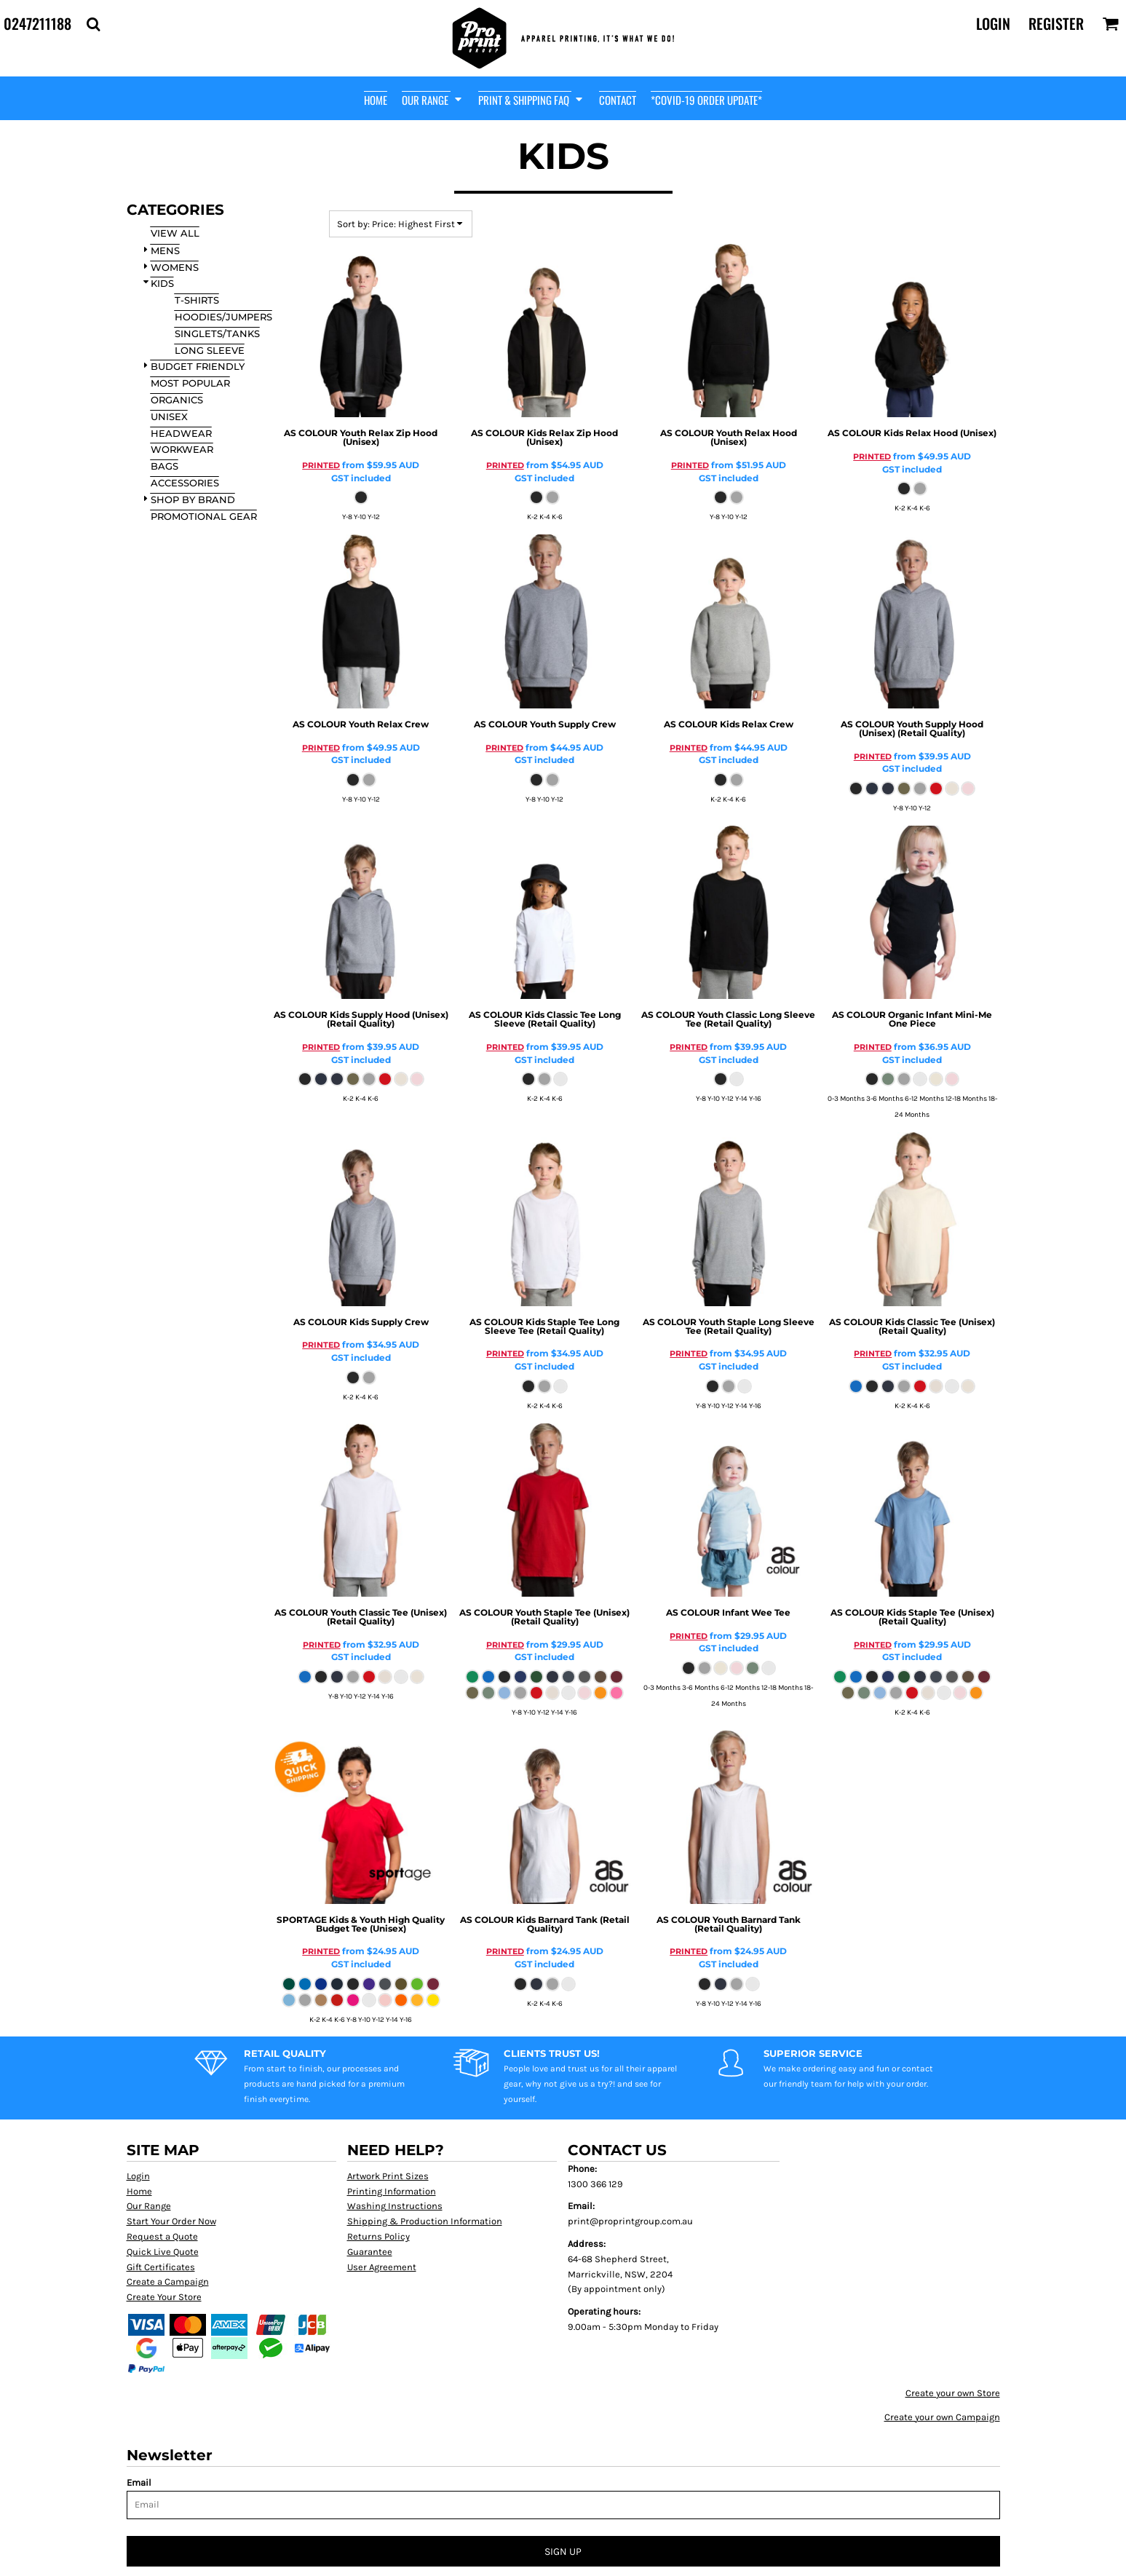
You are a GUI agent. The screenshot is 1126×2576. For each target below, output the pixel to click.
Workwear (182, 449)
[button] (93, 24)
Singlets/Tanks (217, 333)
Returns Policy (378, 2236)
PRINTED (321, 465)
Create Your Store (164, 2296)
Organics (177, 400)
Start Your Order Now (171, 2221)
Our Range (149, 2205)
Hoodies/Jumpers (223, 317)
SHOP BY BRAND (193, 499)
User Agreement (381, 2266)
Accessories (185, 483)
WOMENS (175, 267)
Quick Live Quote (163, 2251)
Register (1056, 23)
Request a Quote (162, 2236)
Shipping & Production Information (424, 2221)
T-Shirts (197, 300)
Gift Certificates (161, 2266)
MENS (165, 250)
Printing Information (391, 2191)
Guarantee (369, 2251)
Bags (164, 466)
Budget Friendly (198, 366)
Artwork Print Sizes (388, 2175)
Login (993, 23)
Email (139, 2482)
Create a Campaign (168, 2281)
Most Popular (190, 383)
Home (139, 2191)
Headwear (181, 433)
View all (175, 233)
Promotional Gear (204, 516)
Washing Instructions (395, 2205)
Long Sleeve (210, 350)
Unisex (169, 416)
